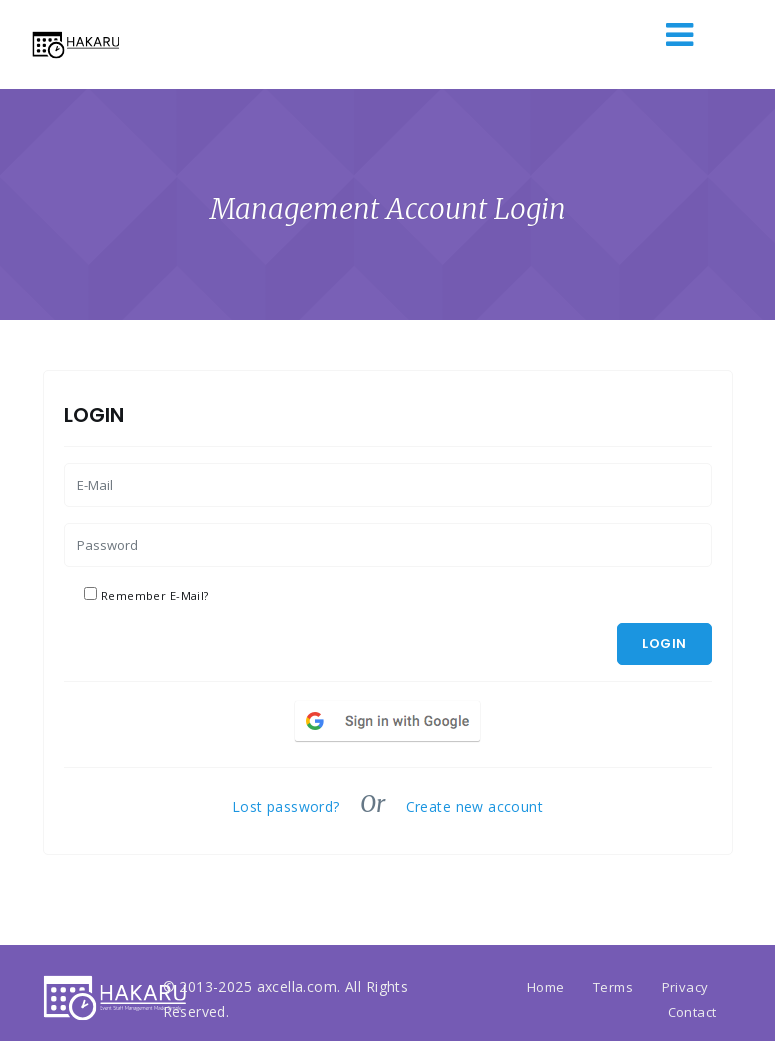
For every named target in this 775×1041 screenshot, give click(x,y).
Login (664, 643)
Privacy (685, 987)
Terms (613, 987)
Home (546, 987)
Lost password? (286, 806)
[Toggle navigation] (680, 37)
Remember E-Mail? (155, 595)
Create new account (475, 806)
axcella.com (297, 986)
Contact (692, 1012)
